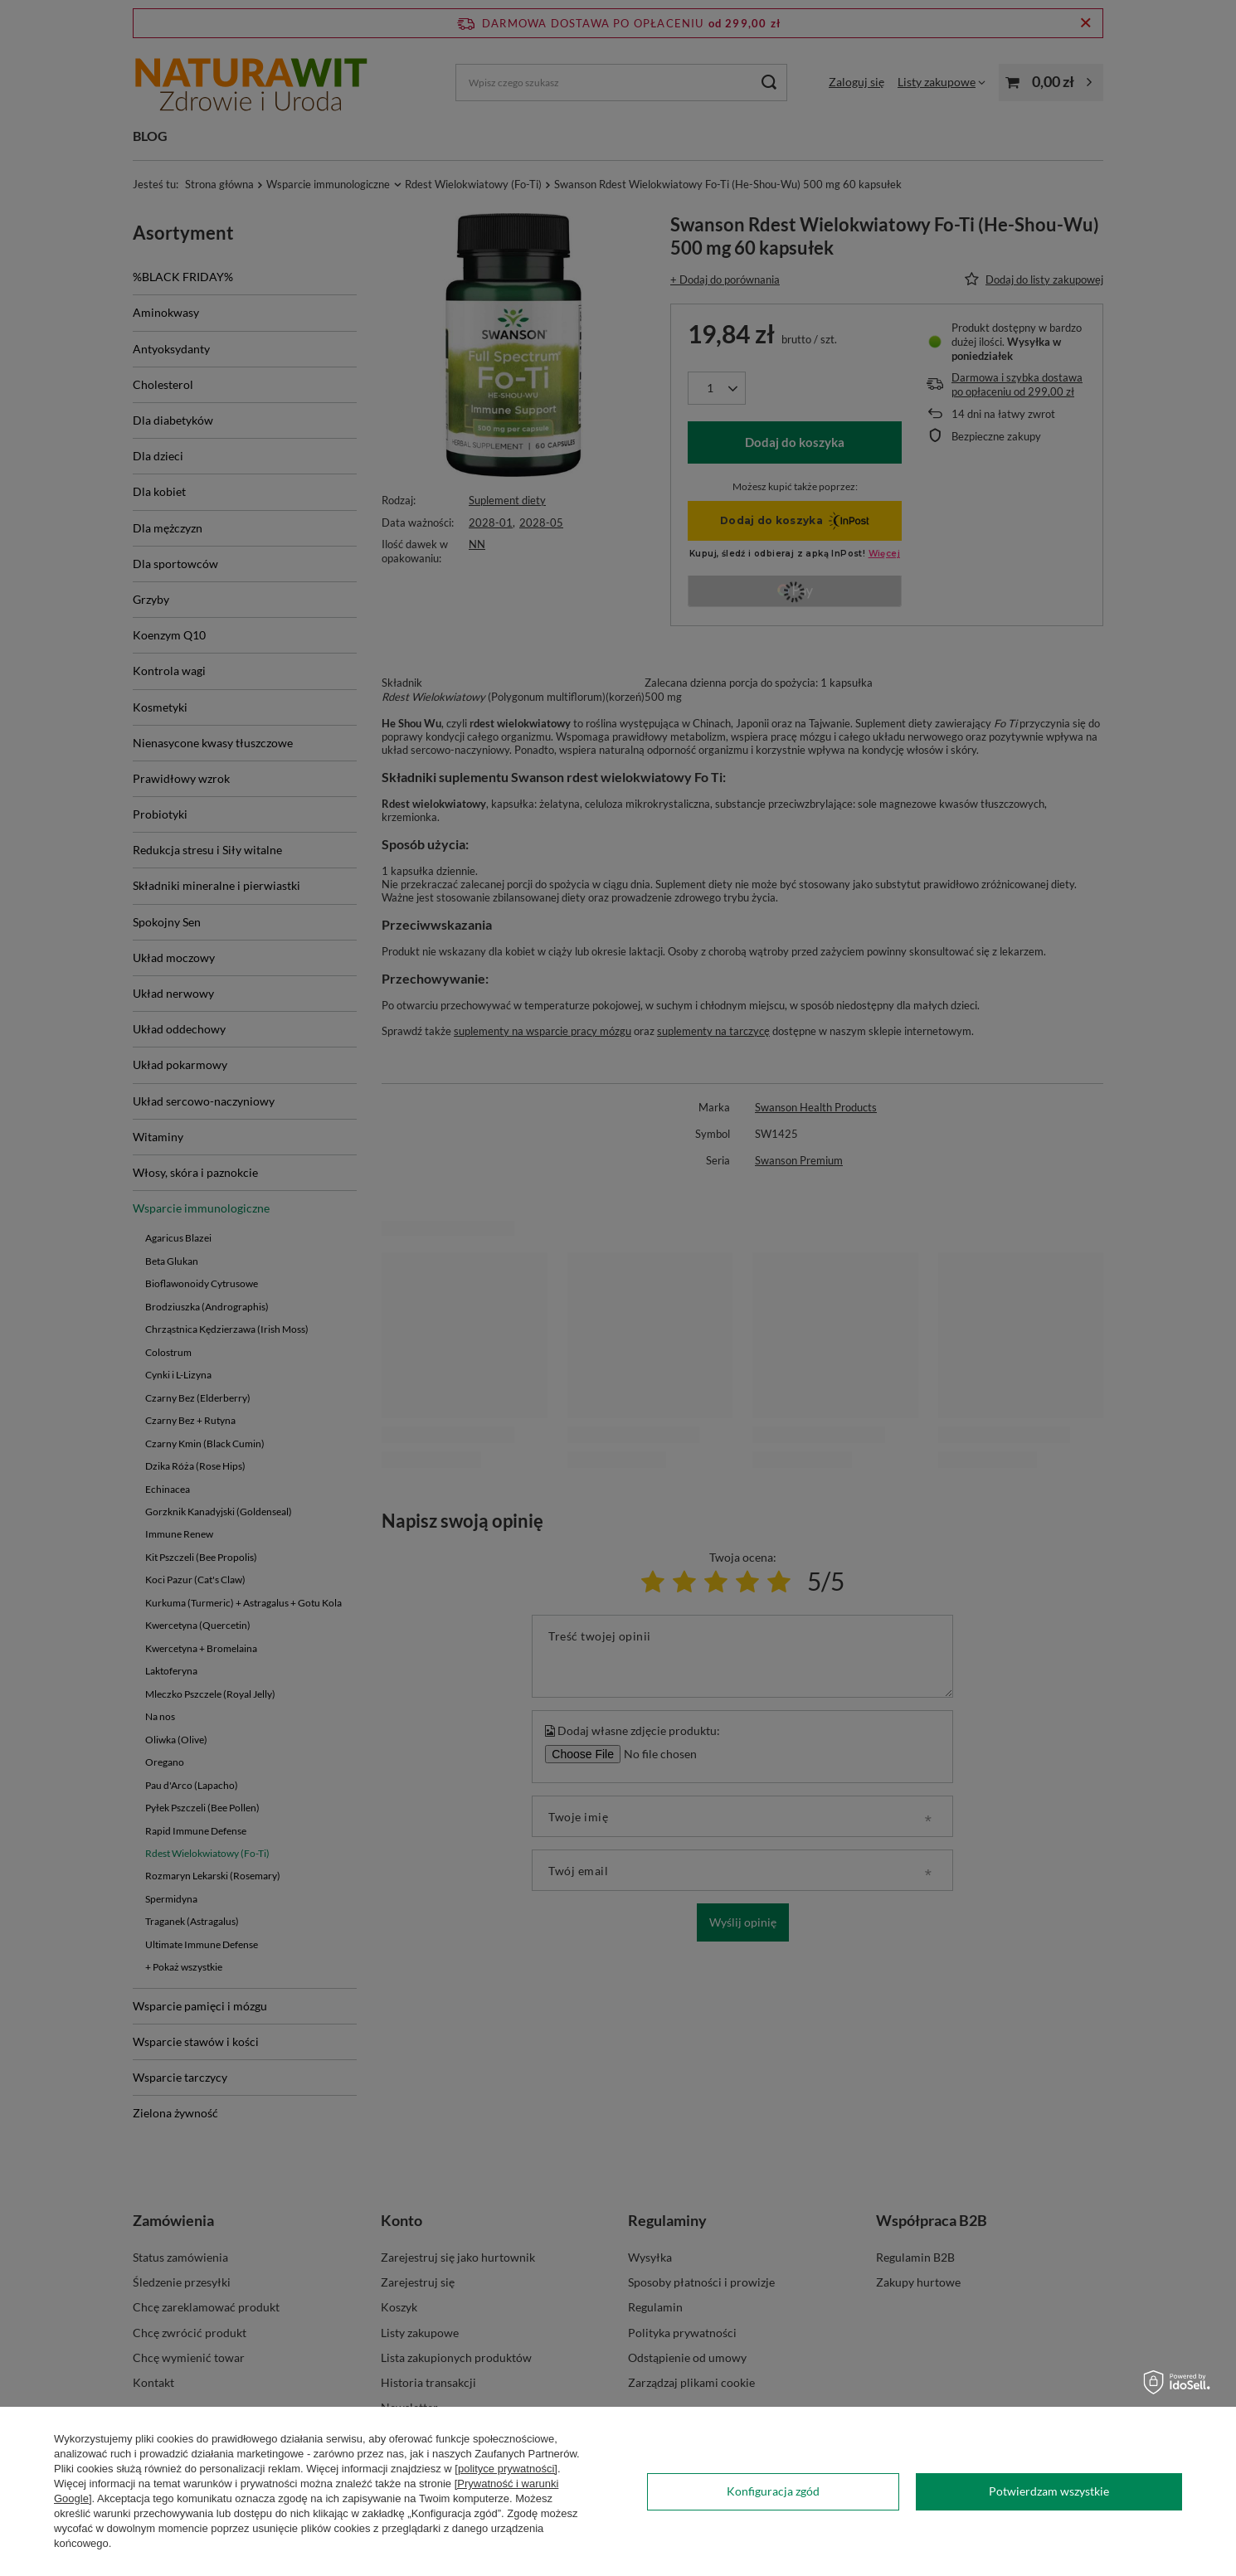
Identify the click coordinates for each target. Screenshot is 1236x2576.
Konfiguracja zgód (773, 2491)
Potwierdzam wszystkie (1049, 2491)
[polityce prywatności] (506, 2468)
